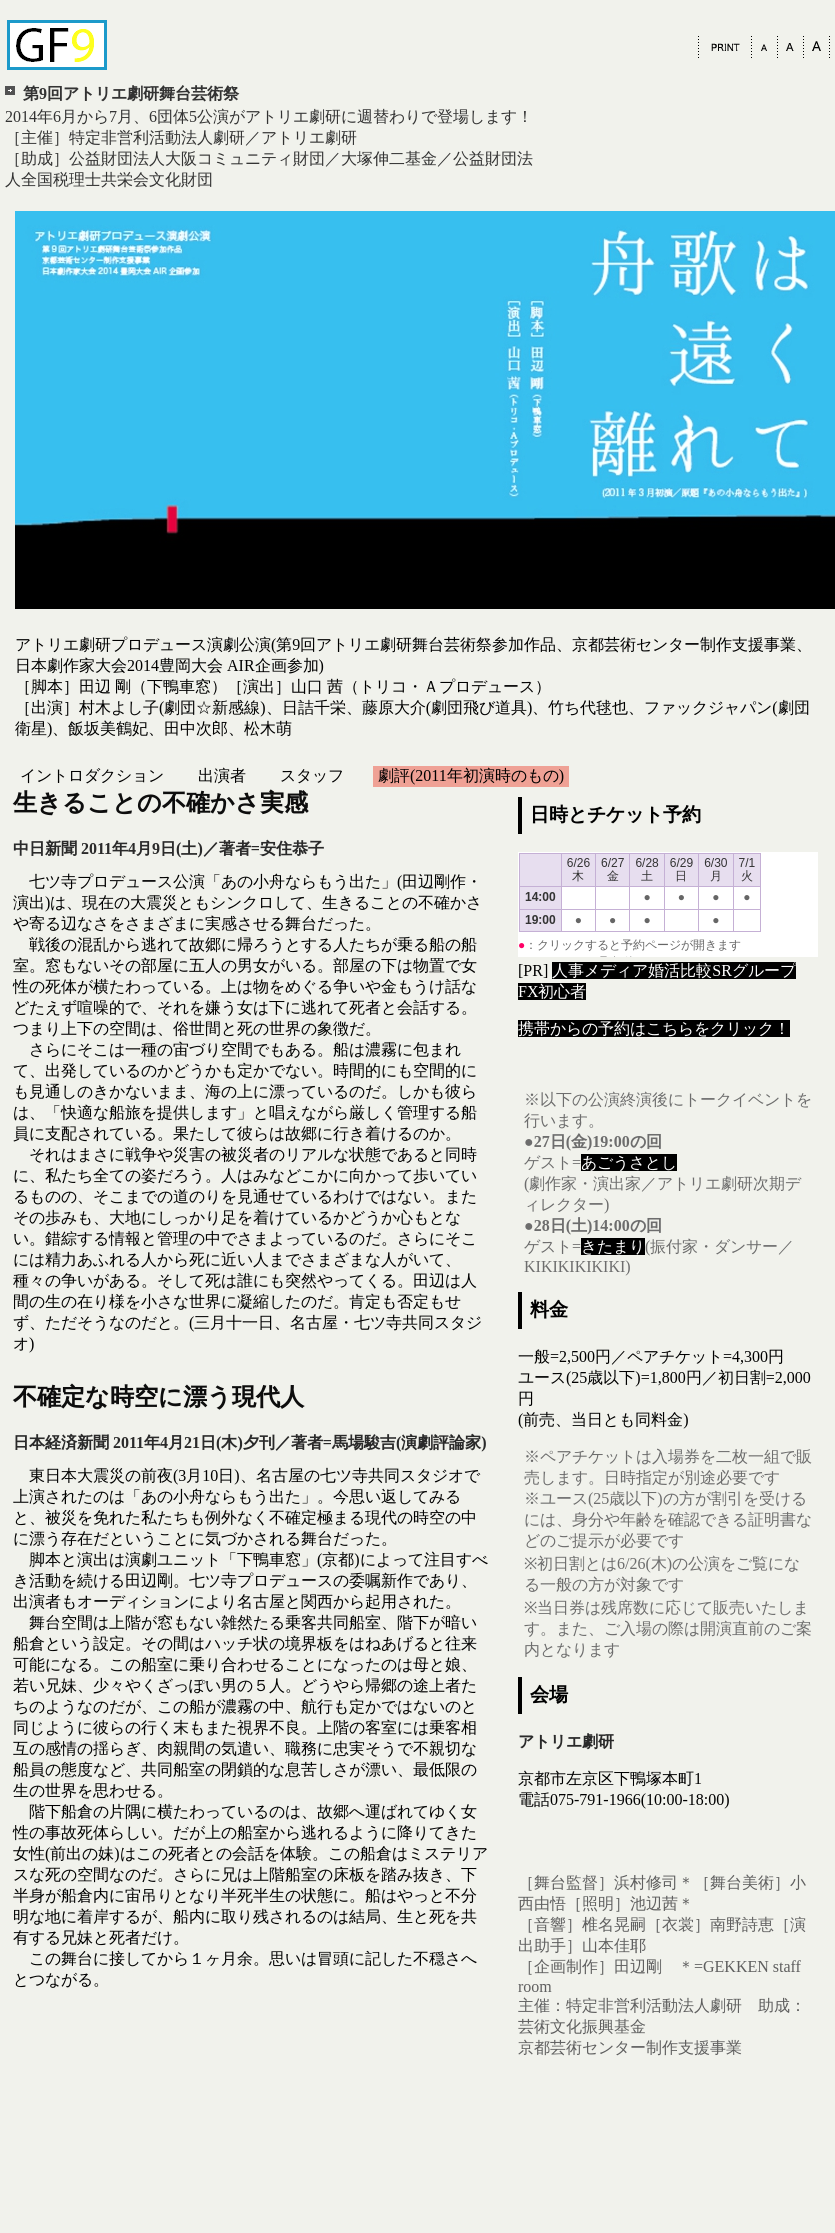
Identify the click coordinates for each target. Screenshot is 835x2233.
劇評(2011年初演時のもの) (471, 775)
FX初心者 (552, 991)
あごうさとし (629, 1162)
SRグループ (754, 970)
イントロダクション (92, 775)
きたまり (613, 1246)
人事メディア (600, 970)
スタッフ (312, 775)
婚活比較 (680, 970)
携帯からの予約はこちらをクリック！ (654, 1028)
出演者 (222, 775)
